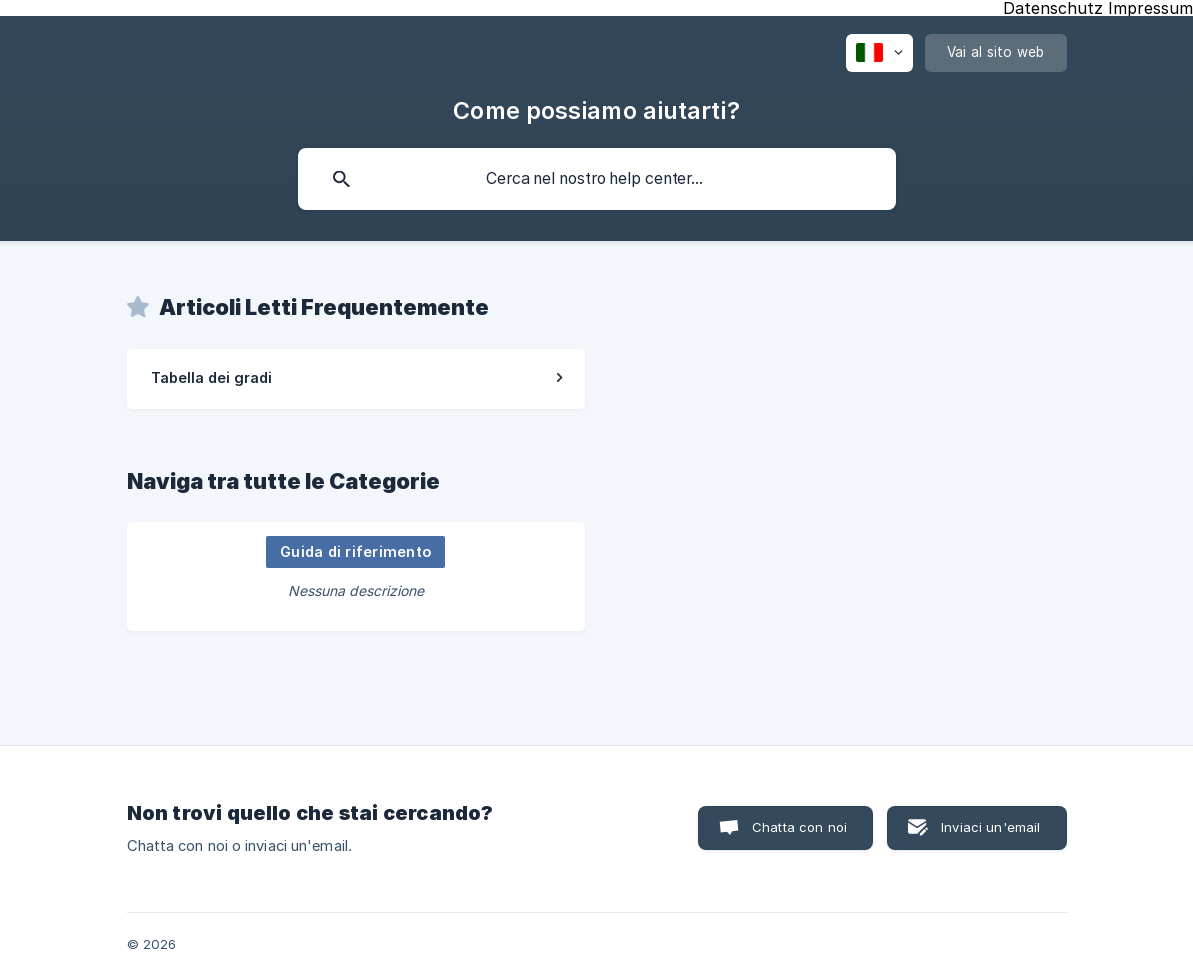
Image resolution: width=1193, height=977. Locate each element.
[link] (356, 379)
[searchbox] (597, 179)
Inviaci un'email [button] (990, 827)
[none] (879, 53)
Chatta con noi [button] (799, 827)
